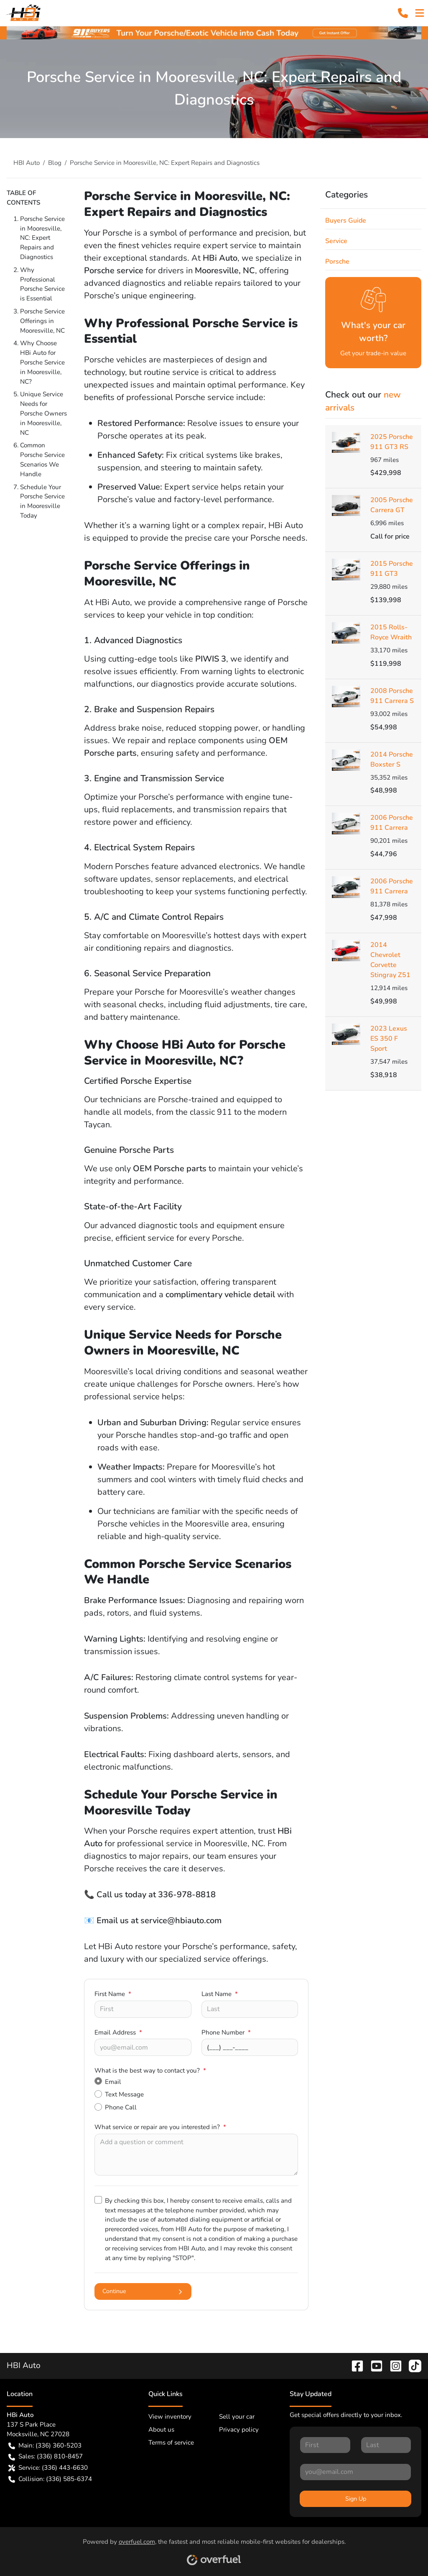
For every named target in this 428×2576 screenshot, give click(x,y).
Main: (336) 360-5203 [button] (45, 2445)
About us (161, 2429)
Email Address (118, 2032)
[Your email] (142, 2047)
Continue (142, 2291)
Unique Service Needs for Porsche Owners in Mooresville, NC (43, 413)
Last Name (219, 1994)
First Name (112, 1994)
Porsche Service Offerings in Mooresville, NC (42, 321)
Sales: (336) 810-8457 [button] (45, 2456)
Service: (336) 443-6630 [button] (48, 2468)
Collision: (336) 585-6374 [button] (50, 2479)
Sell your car (237, 2416)
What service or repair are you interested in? (160, 2127)
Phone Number (226, 2032)
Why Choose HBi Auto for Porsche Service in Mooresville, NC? (42, 362)
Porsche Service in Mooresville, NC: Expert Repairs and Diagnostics (42, 238)
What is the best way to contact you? (150, 2070)
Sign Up (355, 2499)
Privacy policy (239, 2429)
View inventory (169, 2416)
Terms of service (171, 2442)
